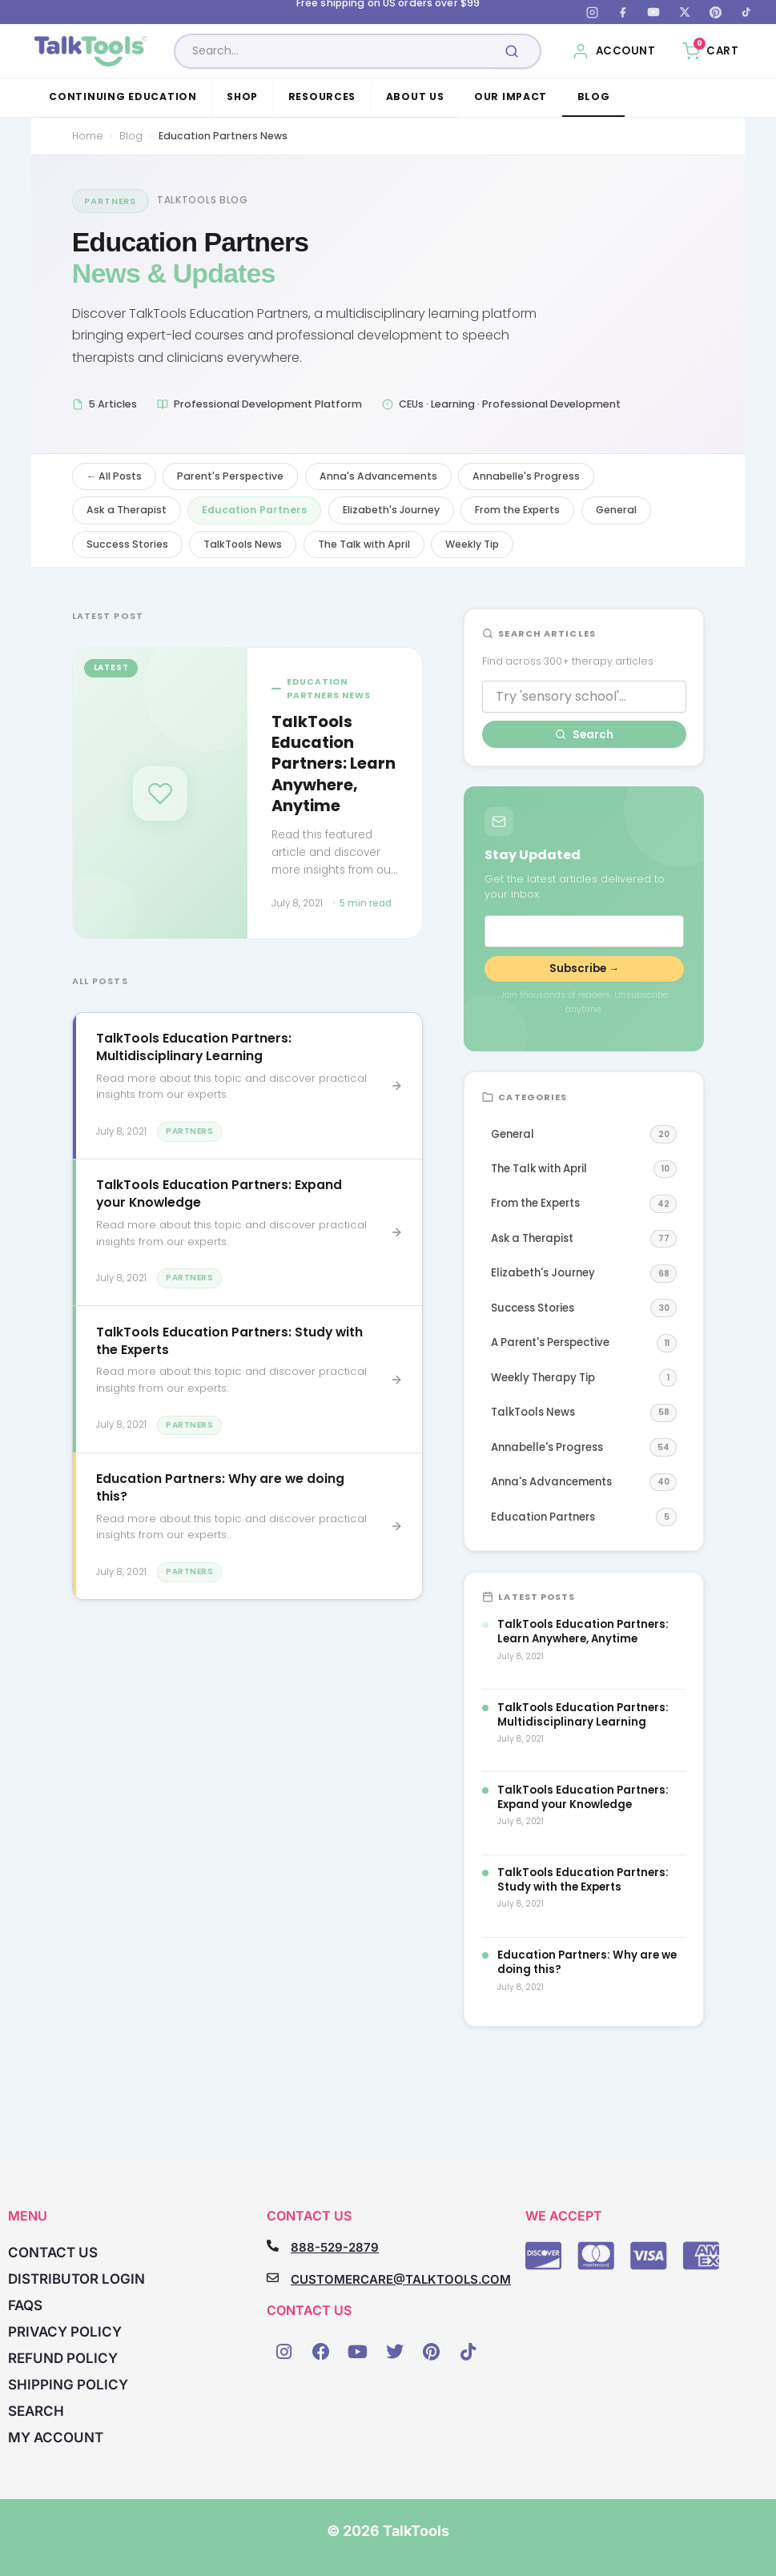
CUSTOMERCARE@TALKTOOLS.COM (401, 2279)
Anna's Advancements (378, 476)
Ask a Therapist (126, 509)
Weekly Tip (472, 544)
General (616, 509)
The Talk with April (364, 544)
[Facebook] (623, 12)
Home (87, 136)
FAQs (25, 2305)
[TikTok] (746, 12)
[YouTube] (653, 12)
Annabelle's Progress (526, 476)
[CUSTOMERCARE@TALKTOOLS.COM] (273, 2278)
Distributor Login (76, 2279)
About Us (415, 96)
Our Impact (510, 96)
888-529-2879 (335, 2247)
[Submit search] (511, 51)
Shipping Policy (68, 2385)
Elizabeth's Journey (391, 509)
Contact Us (53, 2252)
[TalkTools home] (90, 51)
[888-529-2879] (273, 2246)
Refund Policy (63, 2358)
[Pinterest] (715, 12)
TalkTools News (242, 544)
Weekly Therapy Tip (584, 1377)
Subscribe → (584, 968)
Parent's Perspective (230, 476)
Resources (322, 96)
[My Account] (614, 51)
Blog (593, 96)
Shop (242, 96)
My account (55, 2437)
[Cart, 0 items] (710, 51)
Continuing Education (123, 96)
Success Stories (127, 544)
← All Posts (114, 476)
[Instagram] (591, 12)
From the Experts (517, 509)
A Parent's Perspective (584, 1343)
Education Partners (254, 509)
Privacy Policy (65, 2332)
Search (584, 734)
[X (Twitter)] (684, 12)
